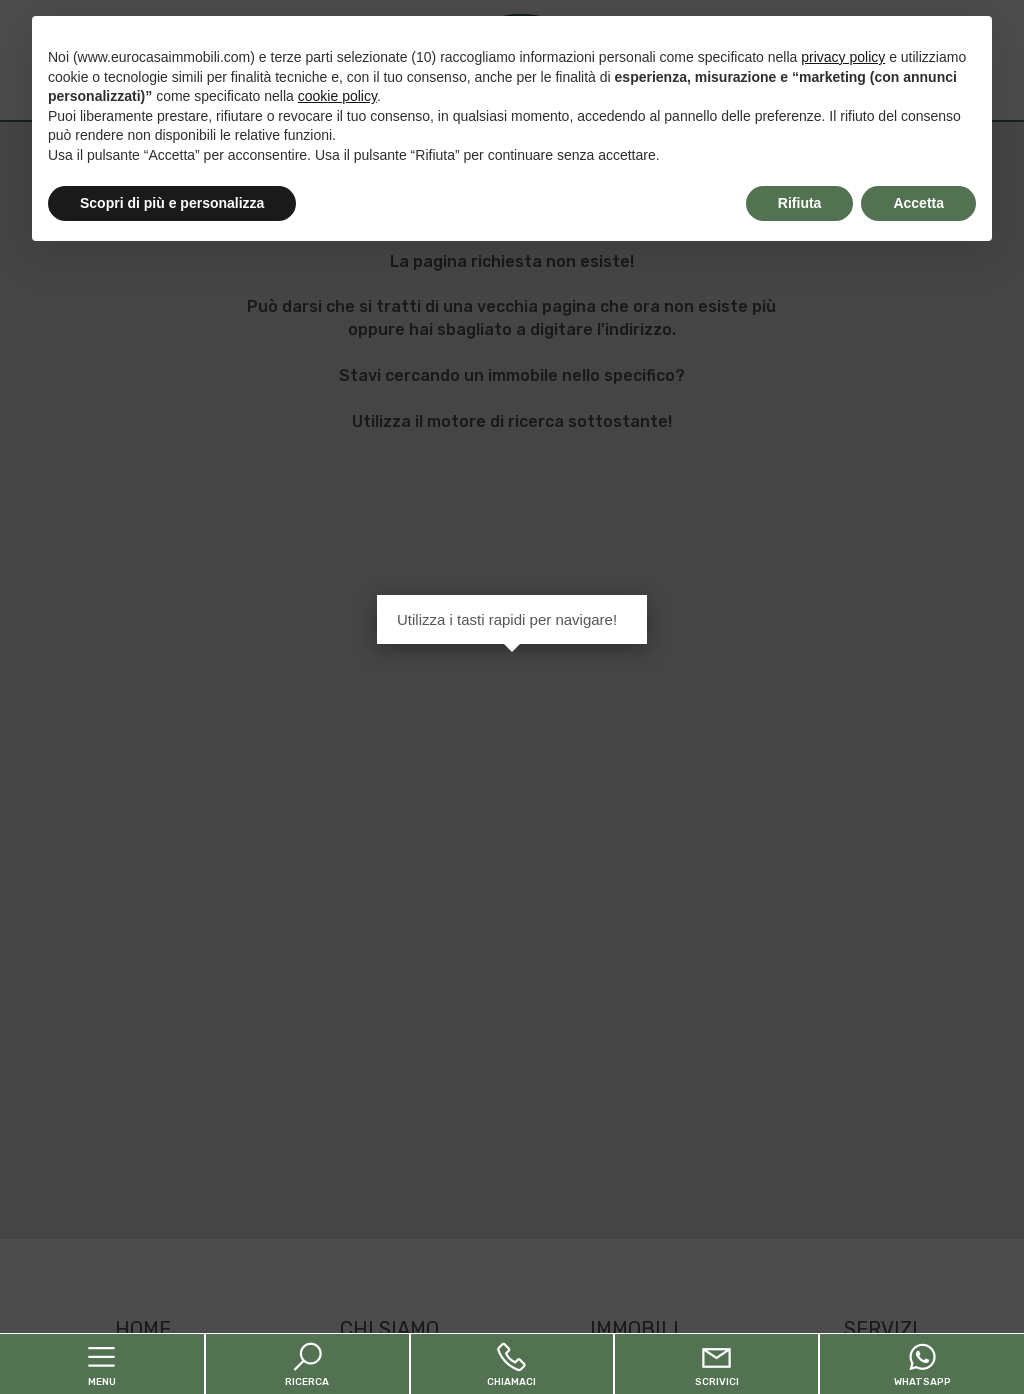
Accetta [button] (918, 203)
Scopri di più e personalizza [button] (172, 203)
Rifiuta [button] (800, 203)
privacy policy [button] (843, 57)
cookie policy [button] (337, 96)
